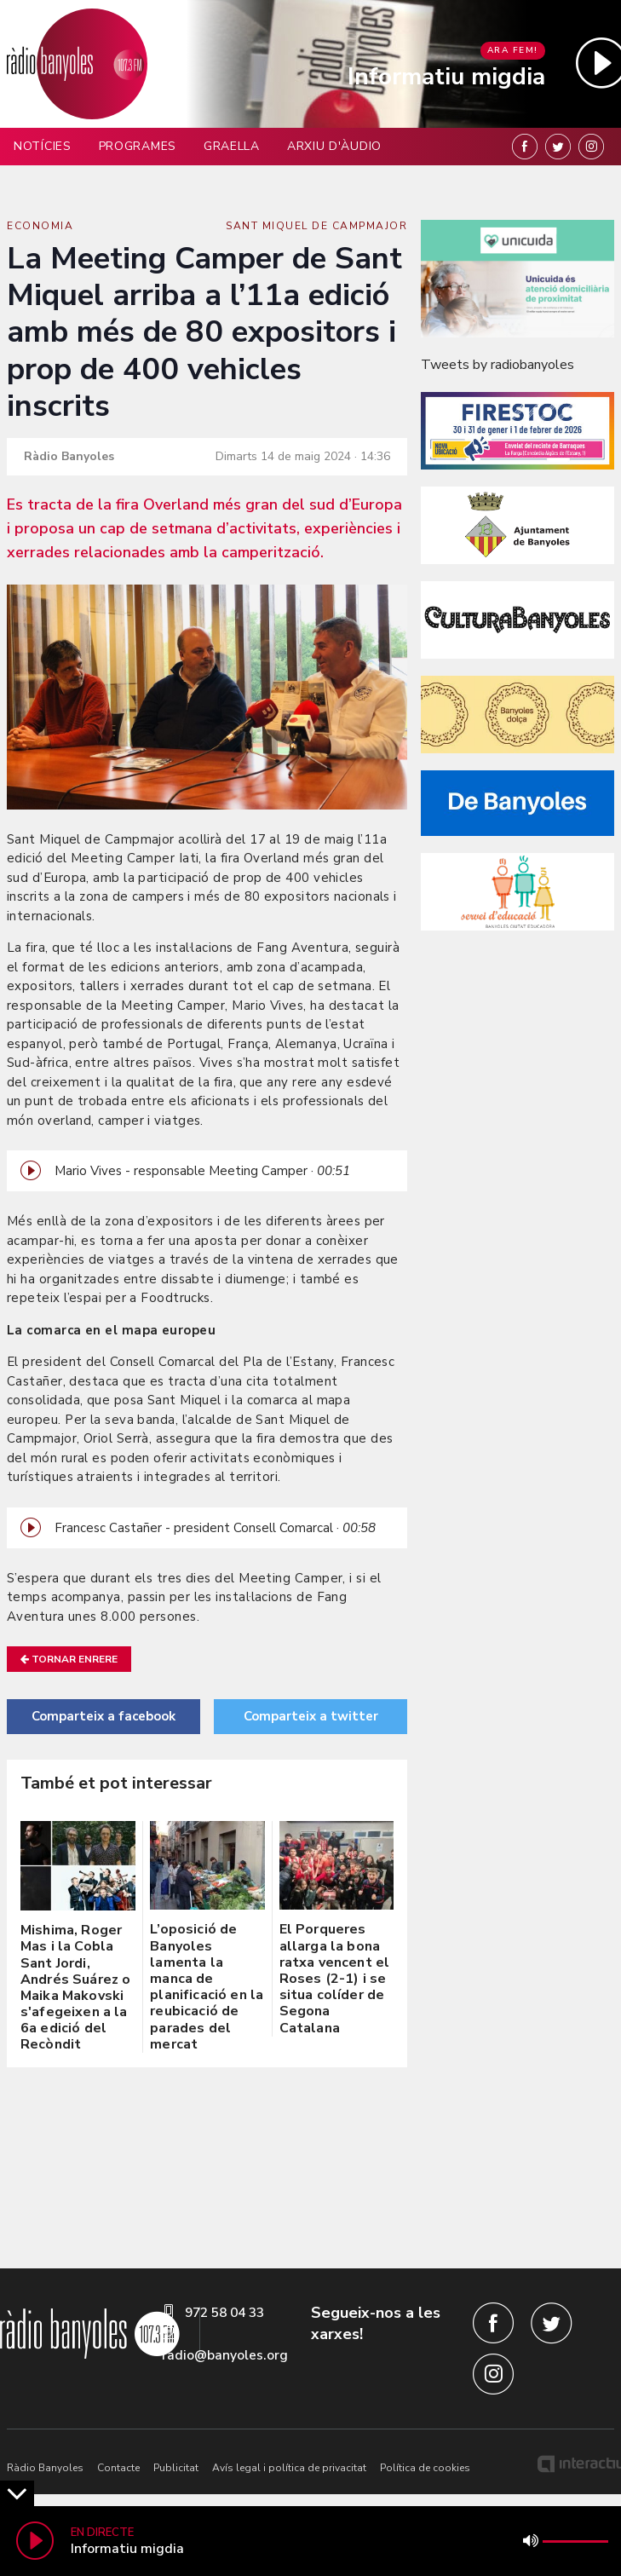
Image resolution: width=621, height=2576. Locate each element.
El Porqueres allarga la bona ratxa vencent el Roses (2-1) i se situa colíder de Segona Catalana (334, 1978)
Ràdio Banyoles (45, 2468)
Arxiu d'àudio (334, 146)
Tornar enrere (69, 1659)
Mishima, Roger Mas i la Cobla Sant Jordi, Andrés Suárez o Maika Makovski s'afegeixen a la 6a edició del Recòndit (75, 1987)
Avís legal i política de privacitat (289, 2468)
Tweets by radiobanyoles (497, 364)
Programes (137, 146)
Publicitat (175, 2468)
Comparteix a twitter (311, 1716)
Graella (232, 146)
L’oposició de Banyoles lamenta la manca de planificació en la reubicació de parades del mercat (206, 1986)
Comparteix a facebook (103, 1716)
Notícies (43, 146)
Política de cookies (425, 2468)
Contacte (118, 2468)
